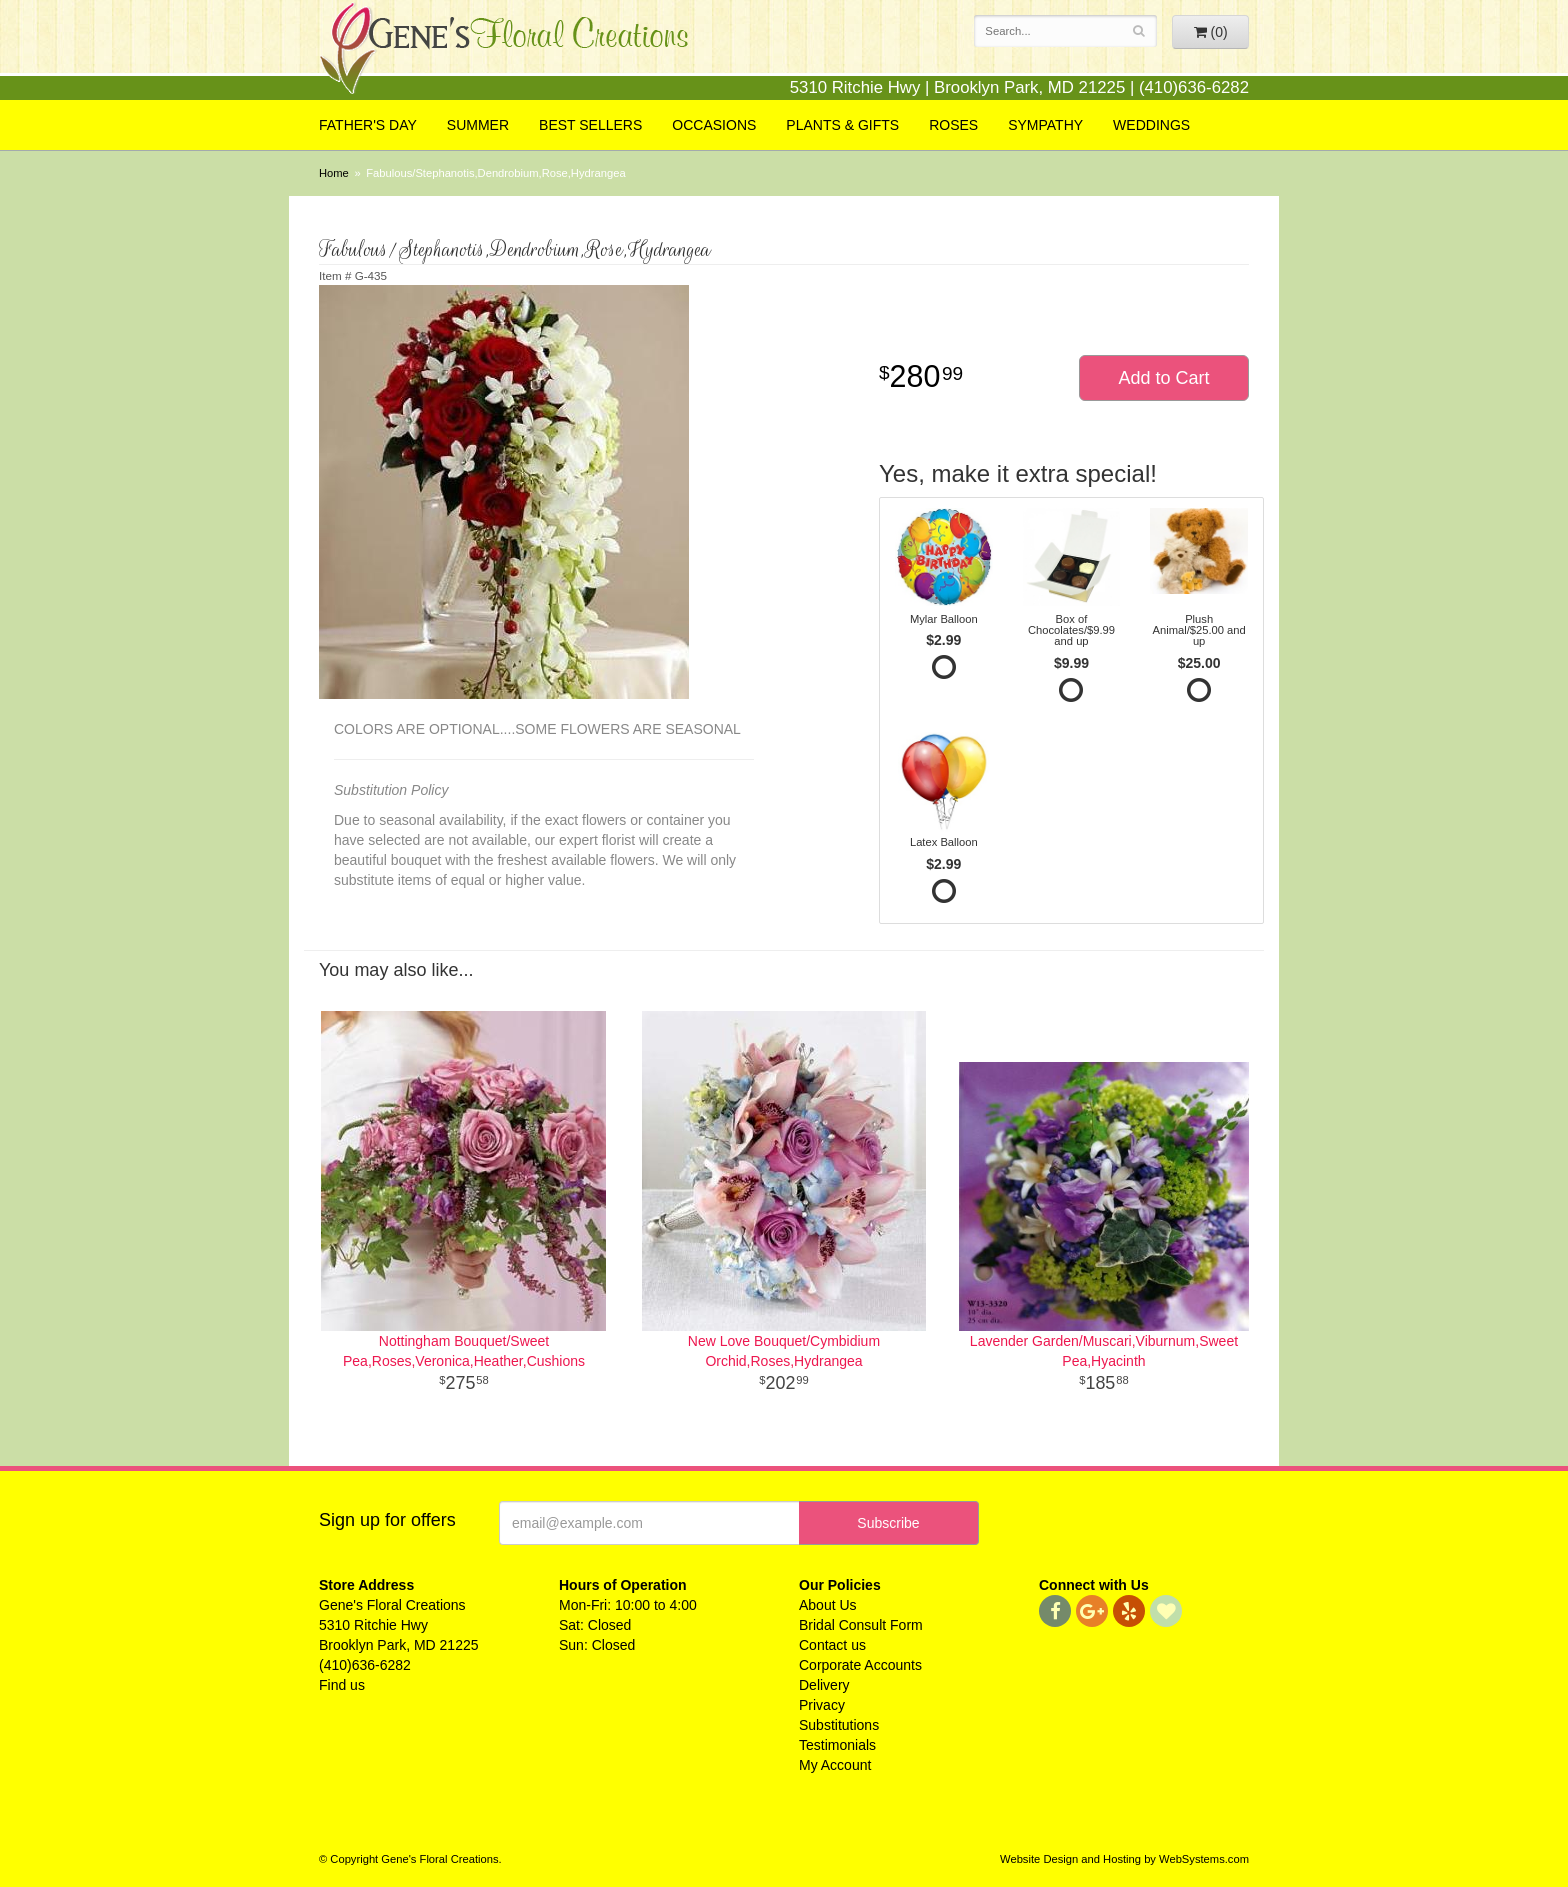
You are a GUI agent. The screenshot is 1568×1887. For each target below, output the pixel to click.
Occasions (714, 125)
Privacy (822, 1705)
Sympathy (1045, 125)
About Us (828, 1605)
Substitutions (839, 1725)
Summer (478, 125)
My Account (835, 1765)
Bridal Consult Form (861, 1625)
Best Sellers (590, 125)
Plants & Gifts (842, 125)
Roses (953, 125)
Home (334, 173)
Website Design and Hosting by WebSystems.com (1124, 1859)
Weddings (1151, 125)
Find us (342, 1685)
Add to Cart (1163, 378)
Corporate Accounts (860, 1665)
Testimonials (837, 1745)
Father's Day (368, 125)
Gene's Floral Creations (504, 51)
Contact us (832, 1645)
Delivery (824, 1685)
